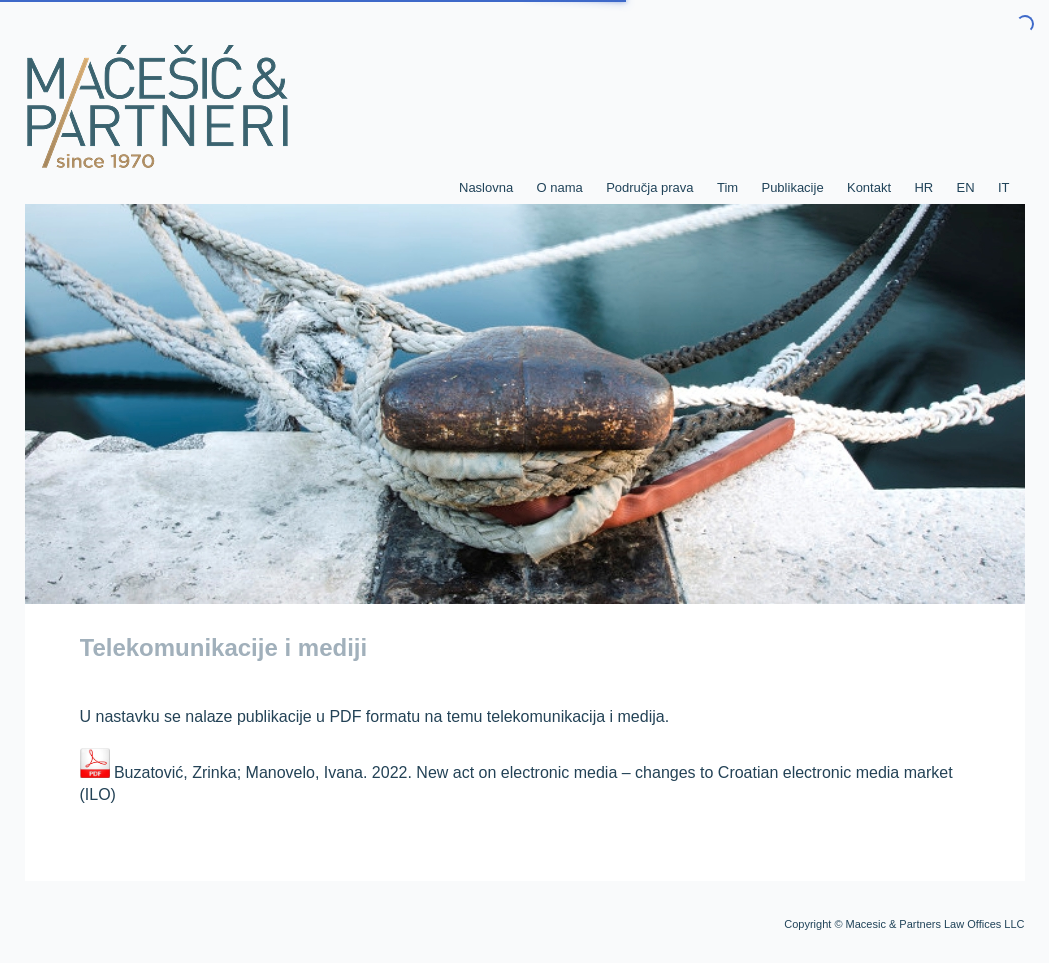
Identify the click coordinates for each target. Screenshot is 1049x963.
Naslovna (486, 187)
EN (966, 187)
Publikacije (792, 187)
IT (1004, 187)
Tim (727, 187)
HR (923, 187)
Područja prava (649, 187)
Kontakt (869, 187)
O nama (560, 187)
